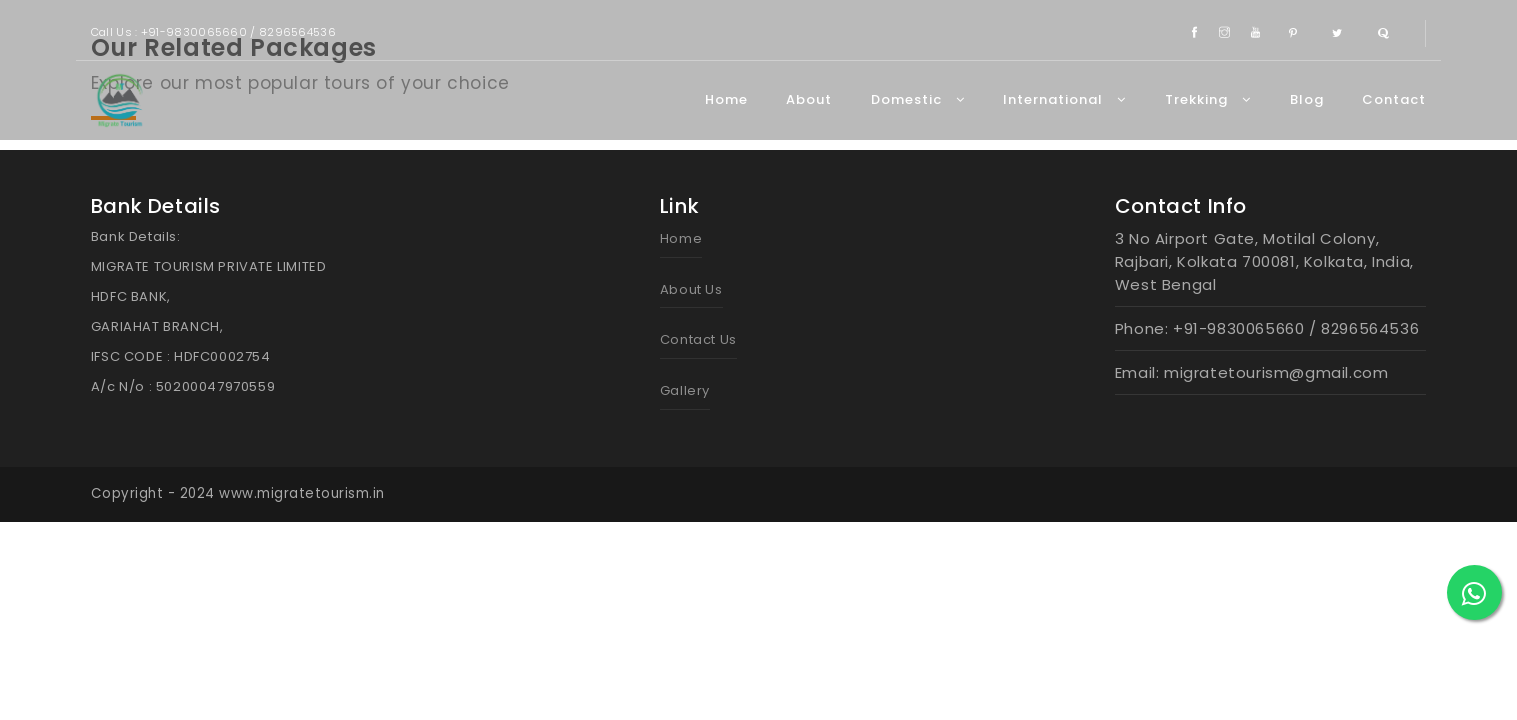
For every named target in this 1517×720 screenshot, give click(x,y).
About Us (691, 289)
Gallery (685, 390)
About (809, 99)
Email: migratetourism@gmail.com (1252, 372)
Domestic (918, 99)
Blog (1307, 99)
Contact (1394, 99)
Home (726, 99)
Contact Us (698, 339)
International (1064, 99)
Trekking (1208, 99)
